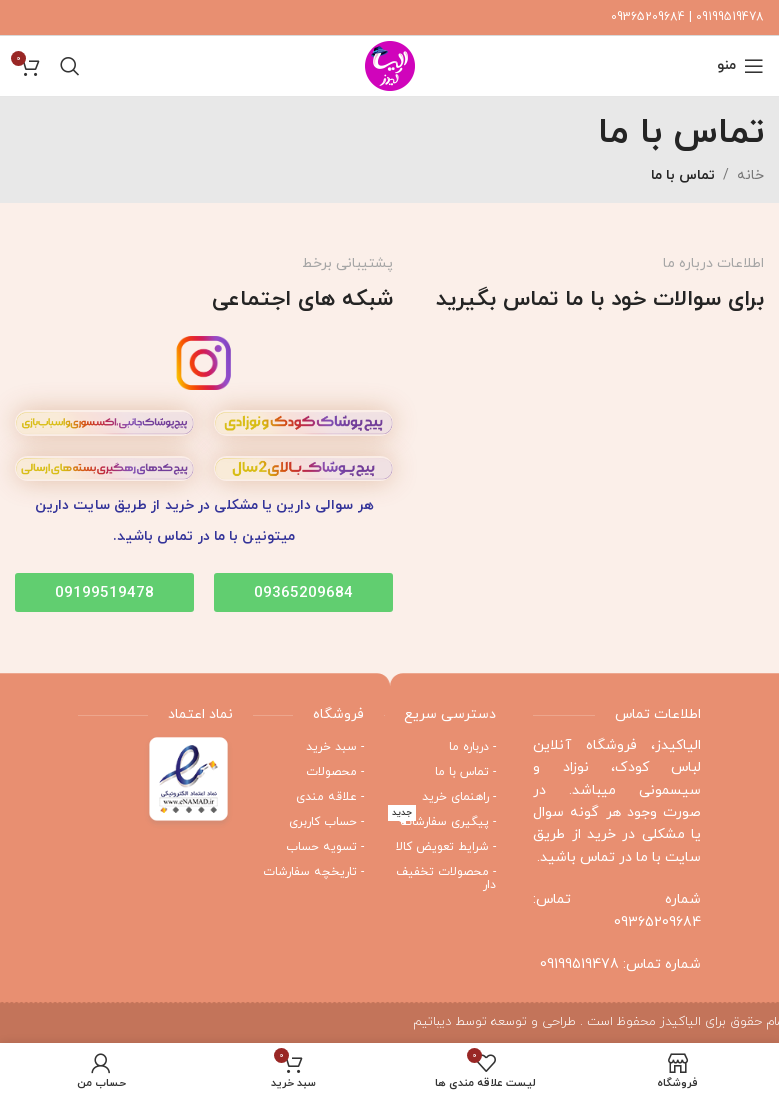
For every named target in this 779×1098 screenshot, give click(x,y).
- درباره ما (472, 747)
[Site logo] (390, 64)
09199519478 (579, 964)
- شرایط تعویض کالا (446, 847)
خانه (750, 175)
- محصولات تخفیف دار (446, 878)
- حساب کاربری (326, 822)
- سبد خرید (335, 747)
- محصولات (335, 772)
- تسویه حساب (325, 847)
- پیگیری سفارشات (442, 820)
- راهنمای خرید (459, 797)
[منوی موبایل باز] (740, 66)
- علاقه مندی (330, 797)
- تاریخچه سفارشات (313, 872)
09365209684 (657, 922)
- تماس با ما (465, 772)
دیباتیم (432, 1022)
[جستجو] (70, 66)
